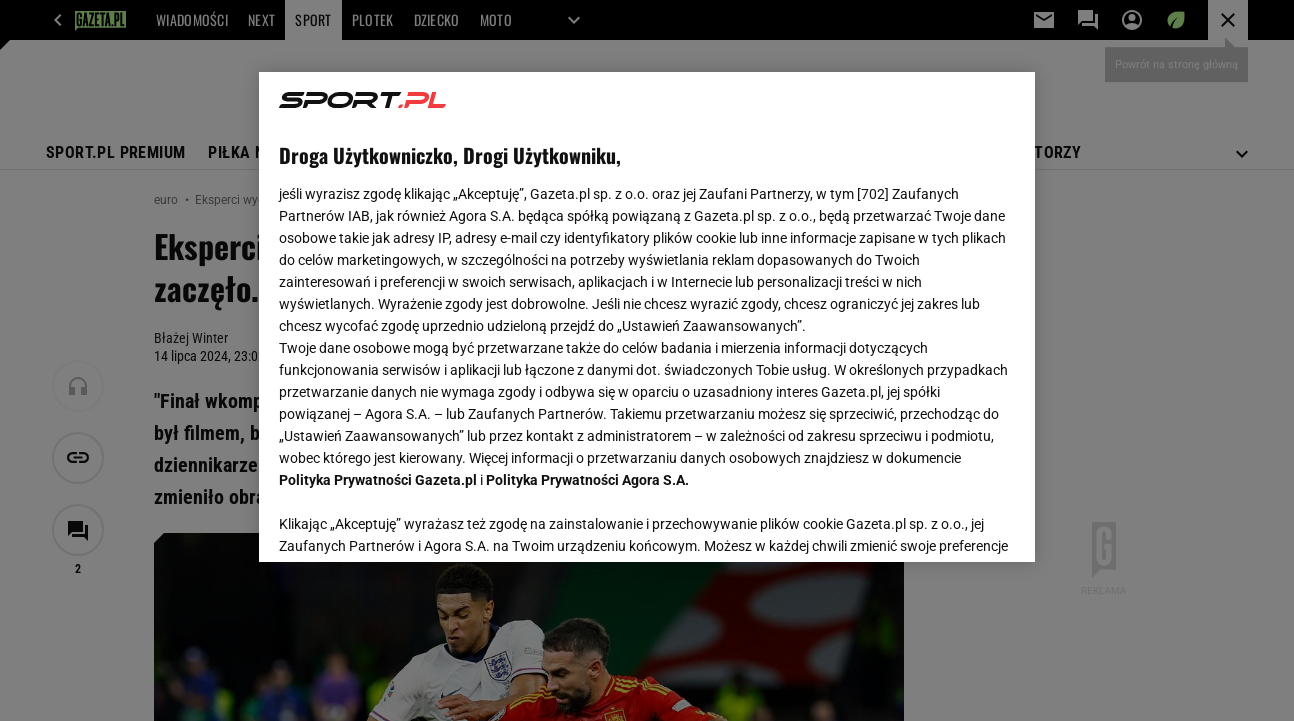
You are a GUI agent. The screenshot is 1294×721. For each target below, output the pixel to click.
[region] (647, 317)
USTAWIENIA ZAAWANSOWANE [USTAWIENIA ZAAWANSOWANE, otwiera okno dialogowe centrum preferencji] (409, 522)
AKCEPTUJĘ (947, 523)
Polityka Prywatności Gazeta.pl (378, 480)
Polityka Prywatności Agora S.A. (587, 480)
